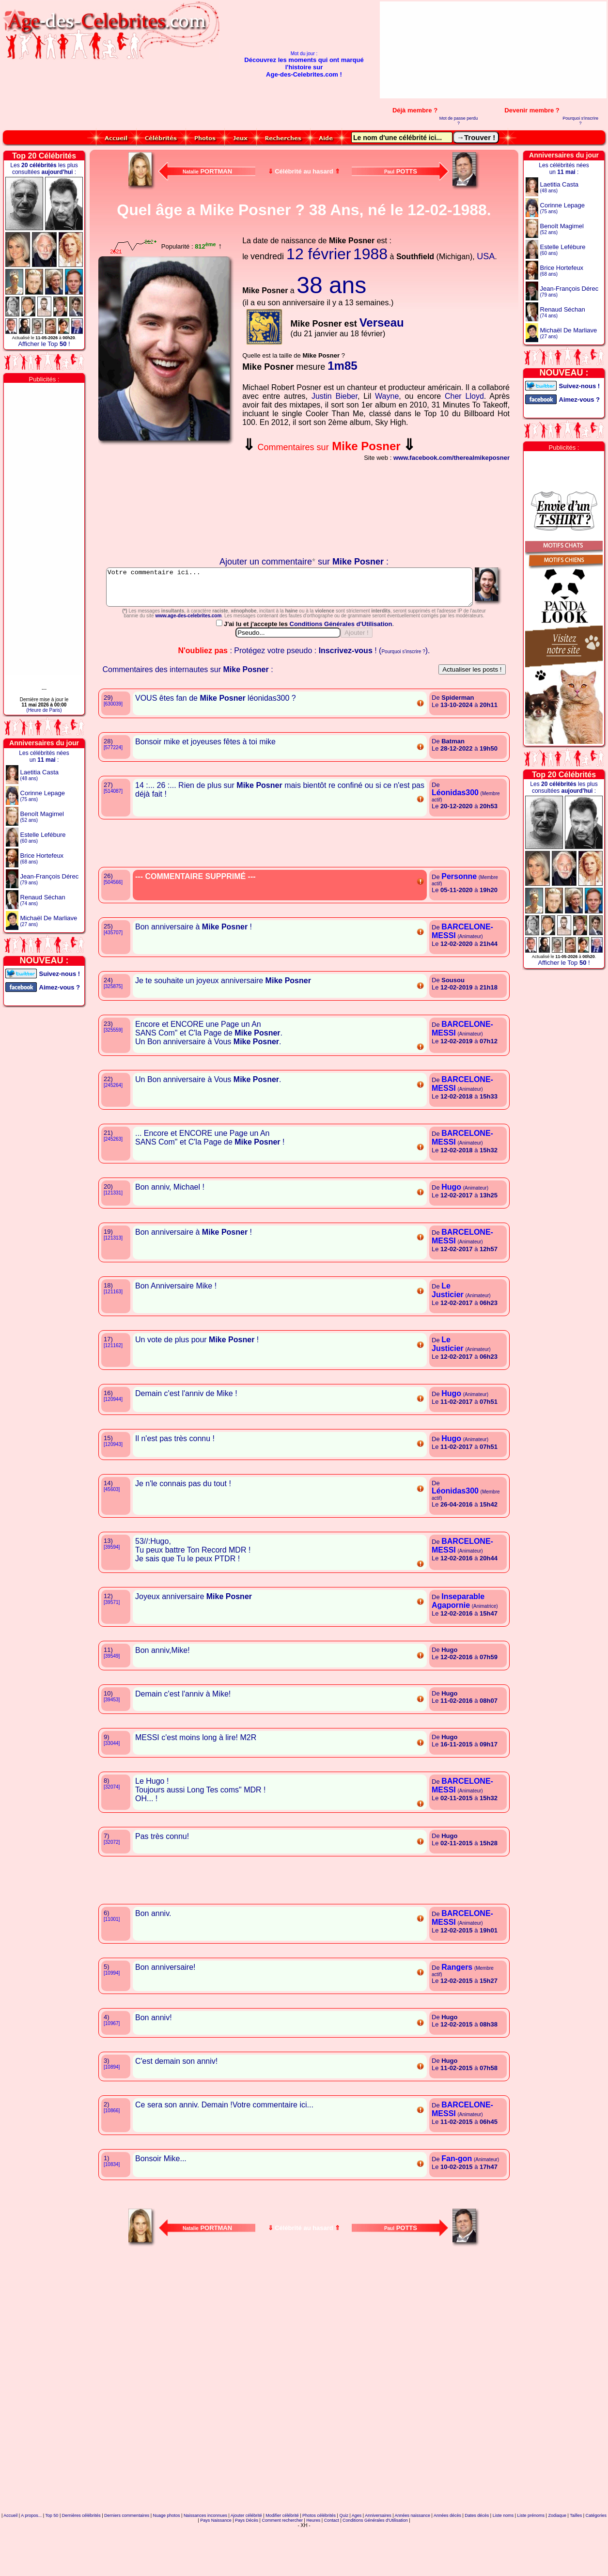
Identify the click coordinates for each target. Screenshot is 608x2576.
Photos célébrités (319, 2558)
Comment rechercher (282, 2563)
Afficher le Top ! (44, 343)
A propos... (31, 2558)
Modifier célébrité (282, 2558)
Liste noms (503, 2558)
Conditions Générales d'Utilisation (341, 667)
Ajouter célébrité (246, 2558)
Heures (313, 2563)
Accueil (10, 2558)
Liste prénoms (531, 2558)
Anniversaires (378, 2558)
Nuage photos (166, 2558)
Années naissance (413, 2558)
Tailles (576, 2558)
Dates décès (477, 2558)
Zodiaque (557, 2558)
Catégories (596, 2558)
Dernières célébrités (81, 2558)
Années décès (447, 2558)
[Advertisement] (547, 49)
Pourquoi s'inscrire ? (580, 121)
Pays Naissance (216, 2563)
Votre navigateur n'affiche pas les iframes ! (166, 501)
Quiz (343, 2558)
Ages (357, 2558)
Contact (331, 2563)
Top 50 (51, 2558)
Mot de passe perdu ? (458, 121)
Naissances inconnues (205, 2558)
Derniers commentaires (126, 2558)
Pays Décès (246, 2563)
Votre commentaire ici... (304, 590)
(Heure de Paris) (44, 710)
